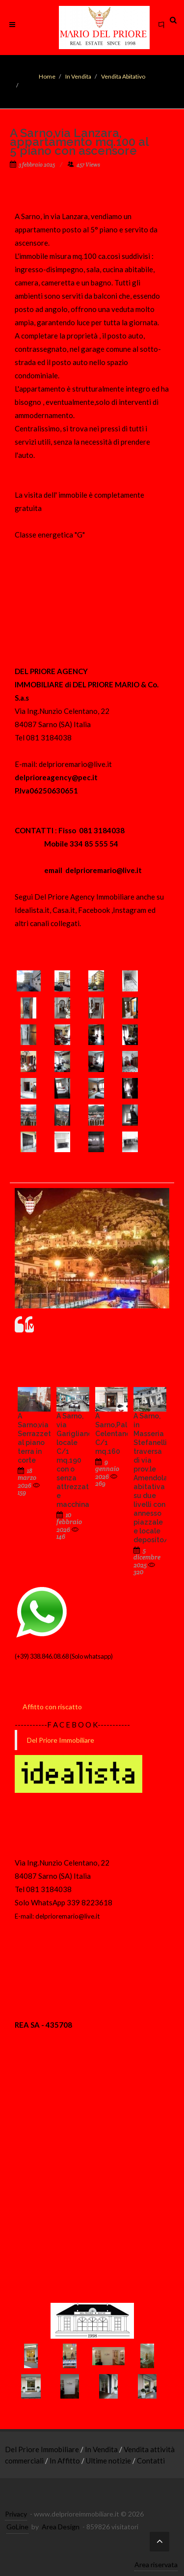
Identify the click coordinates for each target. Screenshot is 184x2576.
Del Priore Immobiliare (60, 1740)
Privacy (16, 2514)
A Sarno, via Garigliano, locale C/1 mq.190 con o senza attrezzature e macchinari (78, 1460)
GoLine (17, 2526)
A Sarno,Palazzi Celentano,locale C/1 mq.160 (124, 1433)
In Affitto (65, 2460)
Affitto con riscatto (52, 1706)
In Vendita (78, 76)
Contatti (151, 2460)
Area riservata (156, 2564)
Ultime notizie (109, 2460)
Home (47, 76)
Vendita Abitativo (123, 76)
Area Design (60, 2526)
